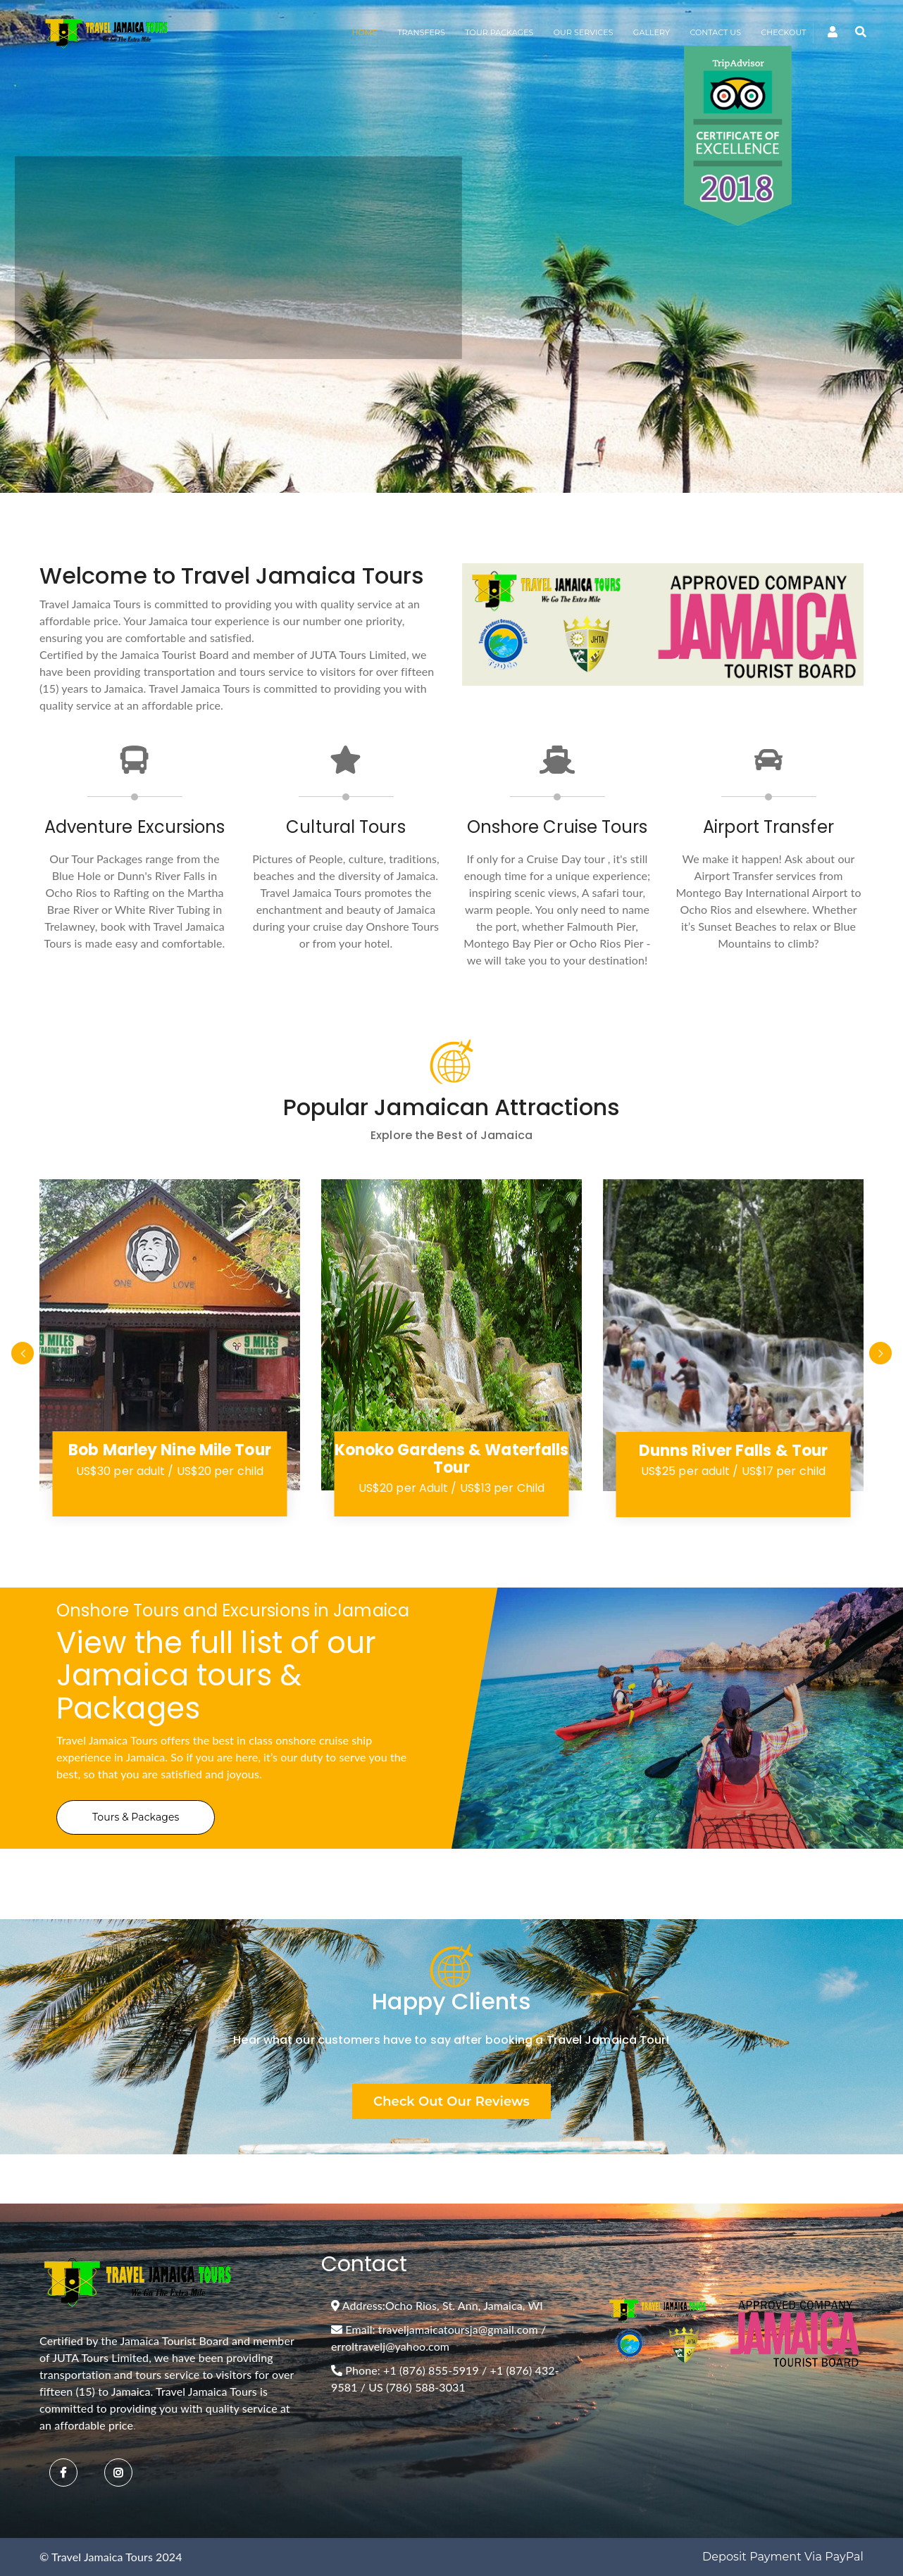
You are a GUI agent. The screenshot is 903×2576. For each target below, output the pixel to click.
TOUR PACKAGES (499, 32)
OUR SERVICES (584, 32)
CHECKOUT (783, 32)
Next (880, 1353)
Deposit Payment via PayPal (783, 2556)
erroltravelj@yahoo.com (390, 2346)
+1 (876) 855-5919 (431, 2370)
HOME (364, 32)
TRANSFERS (421, 32)
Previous (22, 1353)
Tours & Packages (135, 1817)
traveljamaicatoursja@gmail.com (458, 2329)
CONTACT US (715, 32)
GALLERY (651, 32)
